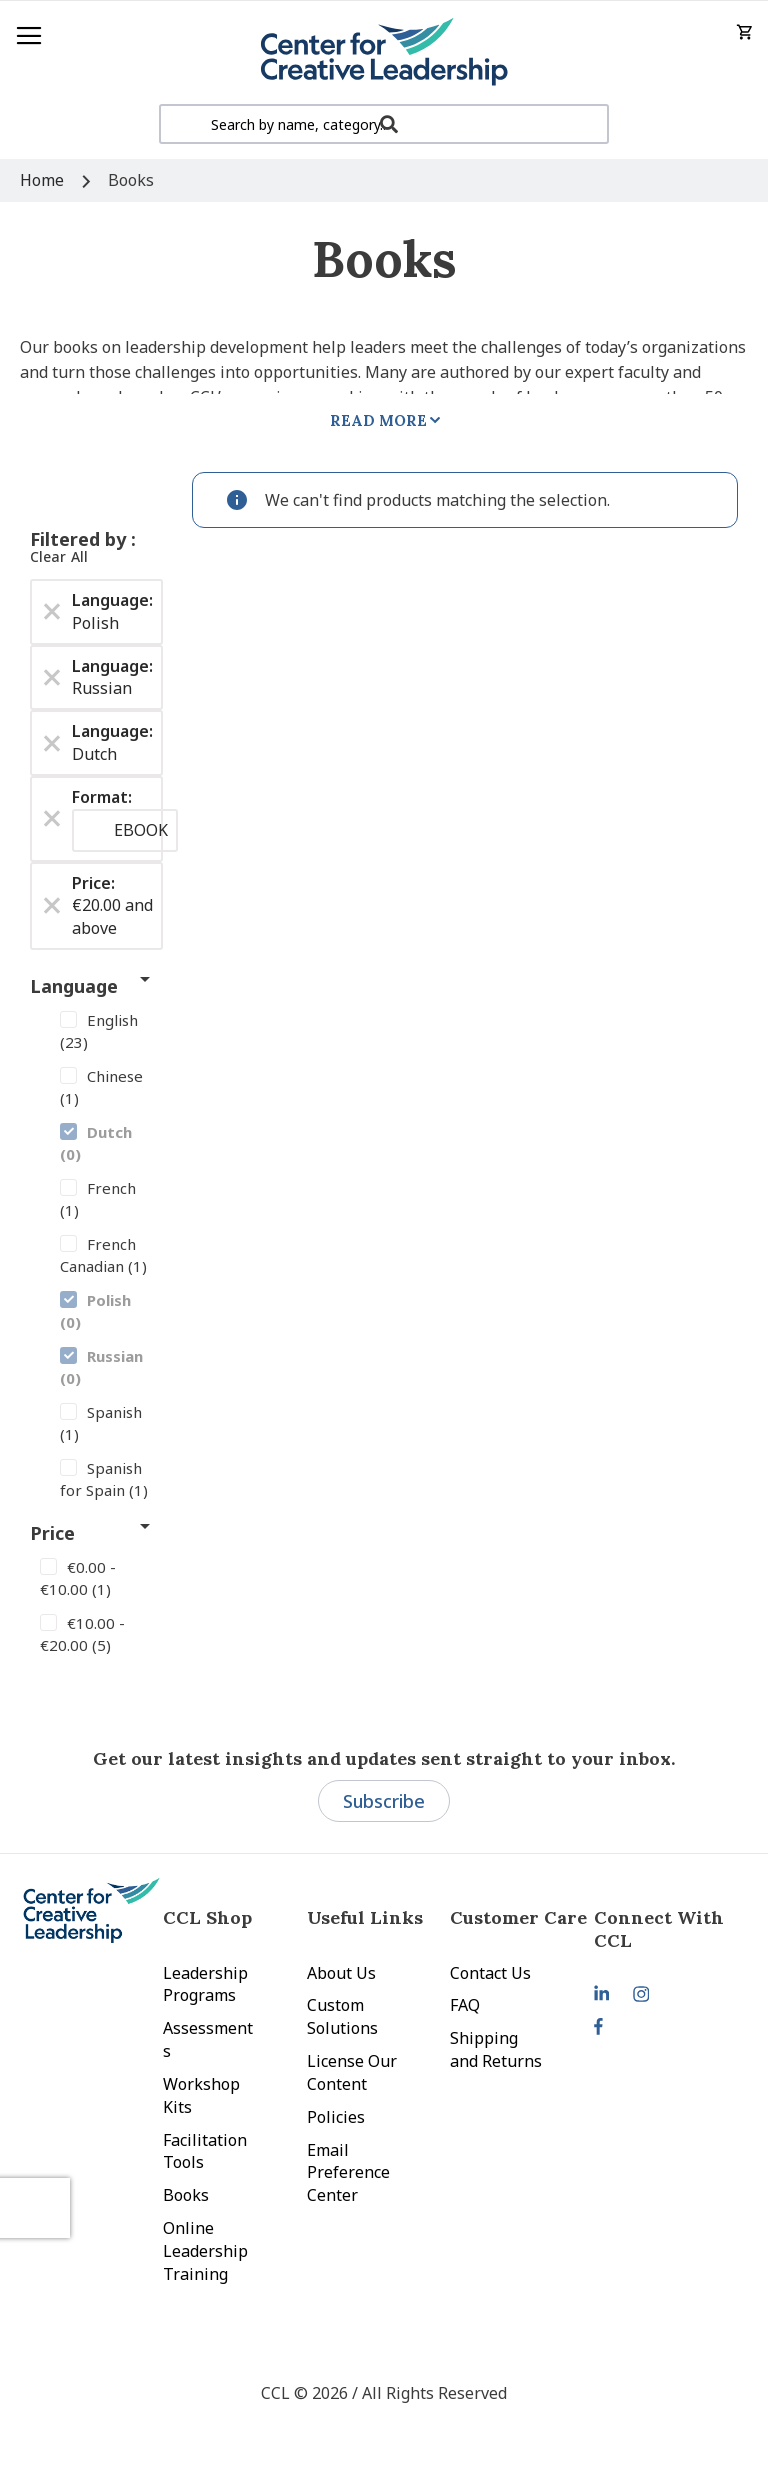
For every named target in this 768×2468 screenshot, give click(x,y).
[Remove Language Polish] (52, 612)
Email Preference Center (348, 2173)
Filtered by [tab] (80, 539)
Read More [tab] (378, 420)
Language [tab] (74, 986)
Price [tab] (52, 1533)
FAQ (465, 2005)
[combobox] (384, 124)
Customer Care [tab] (518, 1917)
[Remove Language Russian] (52, 677)
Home (44, 180)
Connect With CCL (659, 1929)
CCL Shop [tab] (207, 1917)
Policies (336, 2117)
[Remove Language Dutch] (52, 743)
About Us (341, 1973)
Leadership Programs (205, 1984)
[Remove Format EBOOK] (52, 819)
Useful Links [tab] (365, 1917)
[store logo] (384, 52)
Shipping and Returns (496, 2049)
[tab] (665, 1929)
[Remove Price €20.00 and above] (52, 906)
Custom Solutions (342, 2016)
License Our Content (352, 2072)
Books (186, 2195)
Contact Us (490, 1973)
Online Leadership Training (205, 2251)
